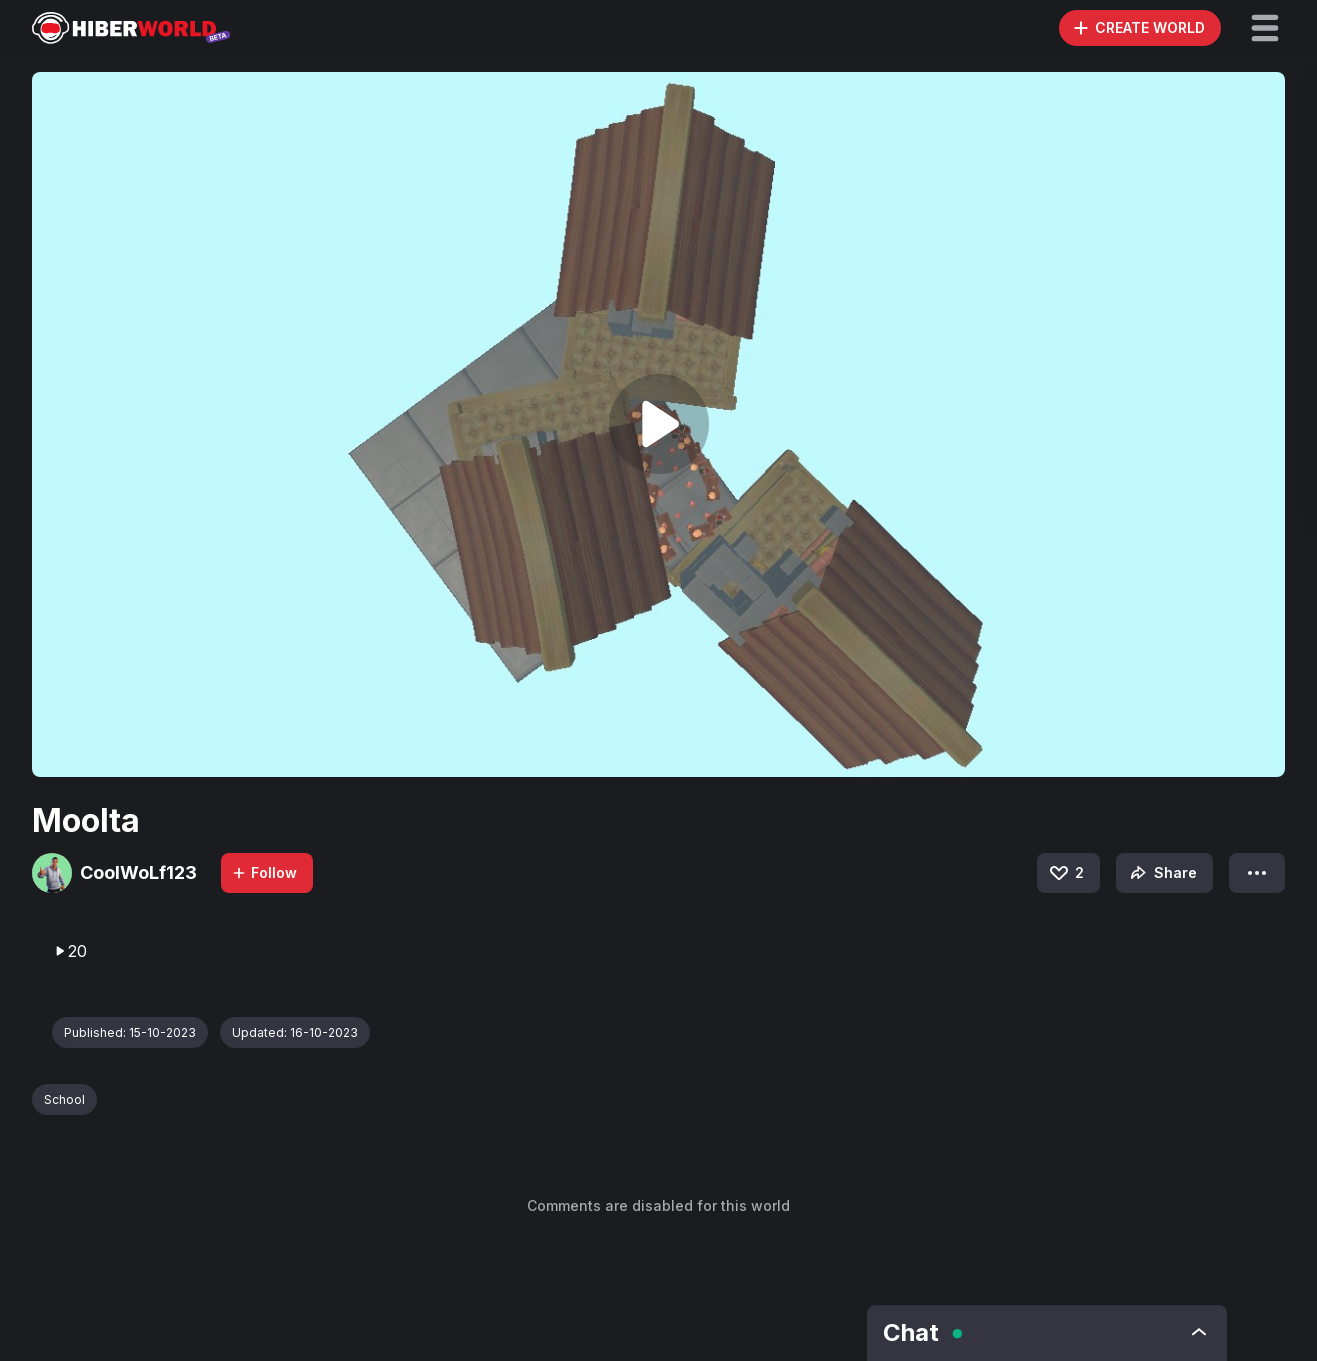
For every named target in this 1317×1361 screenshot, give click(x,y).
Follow (264, 872)
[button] (1265, 28)
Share (1161, 873)
